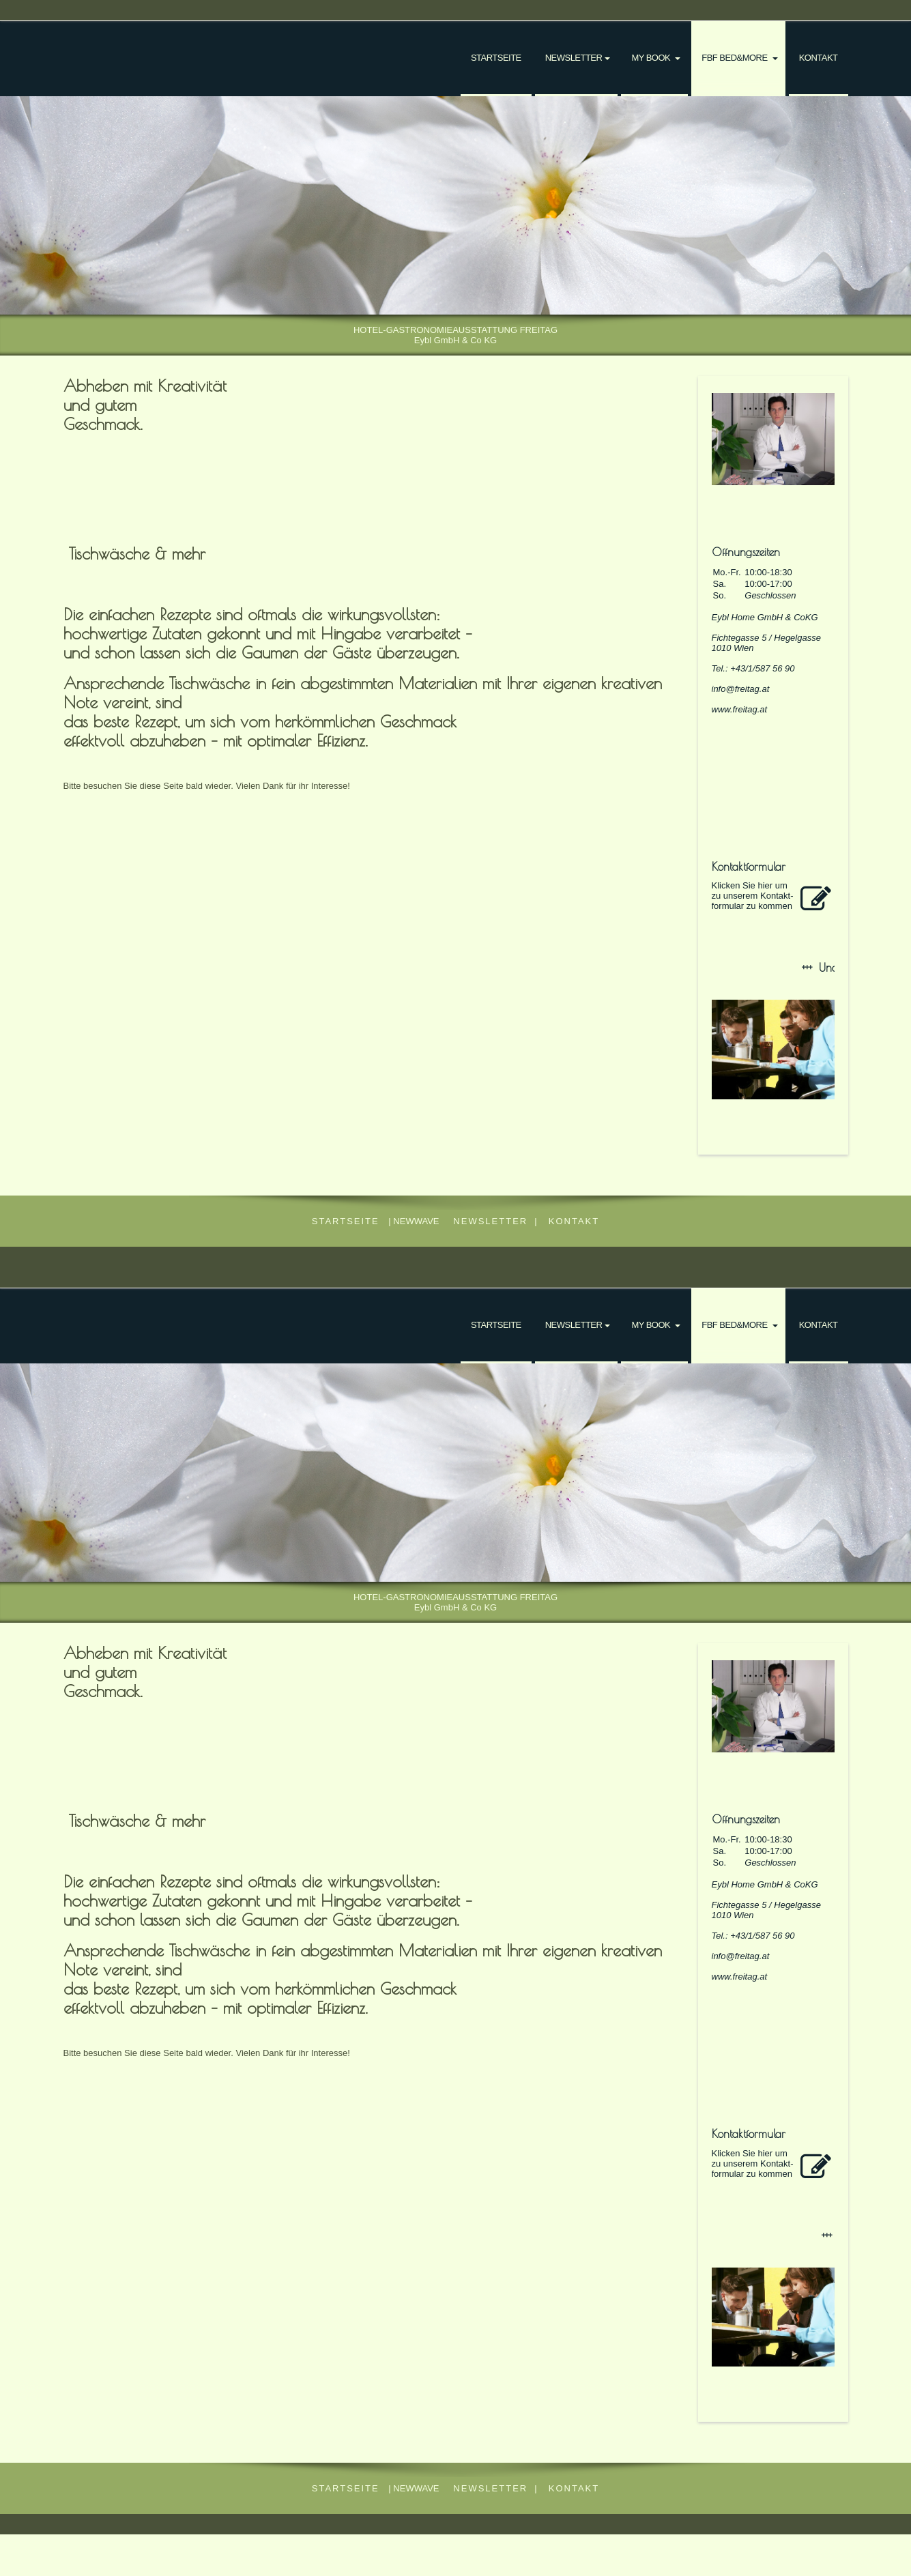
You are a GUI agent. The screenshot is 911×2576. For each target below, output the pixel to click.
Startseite (496, 58)
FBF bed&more (735, 58)
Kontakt (818, 58)
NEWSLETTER (574, 58)
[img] (455, 205)
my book (651, 58)
